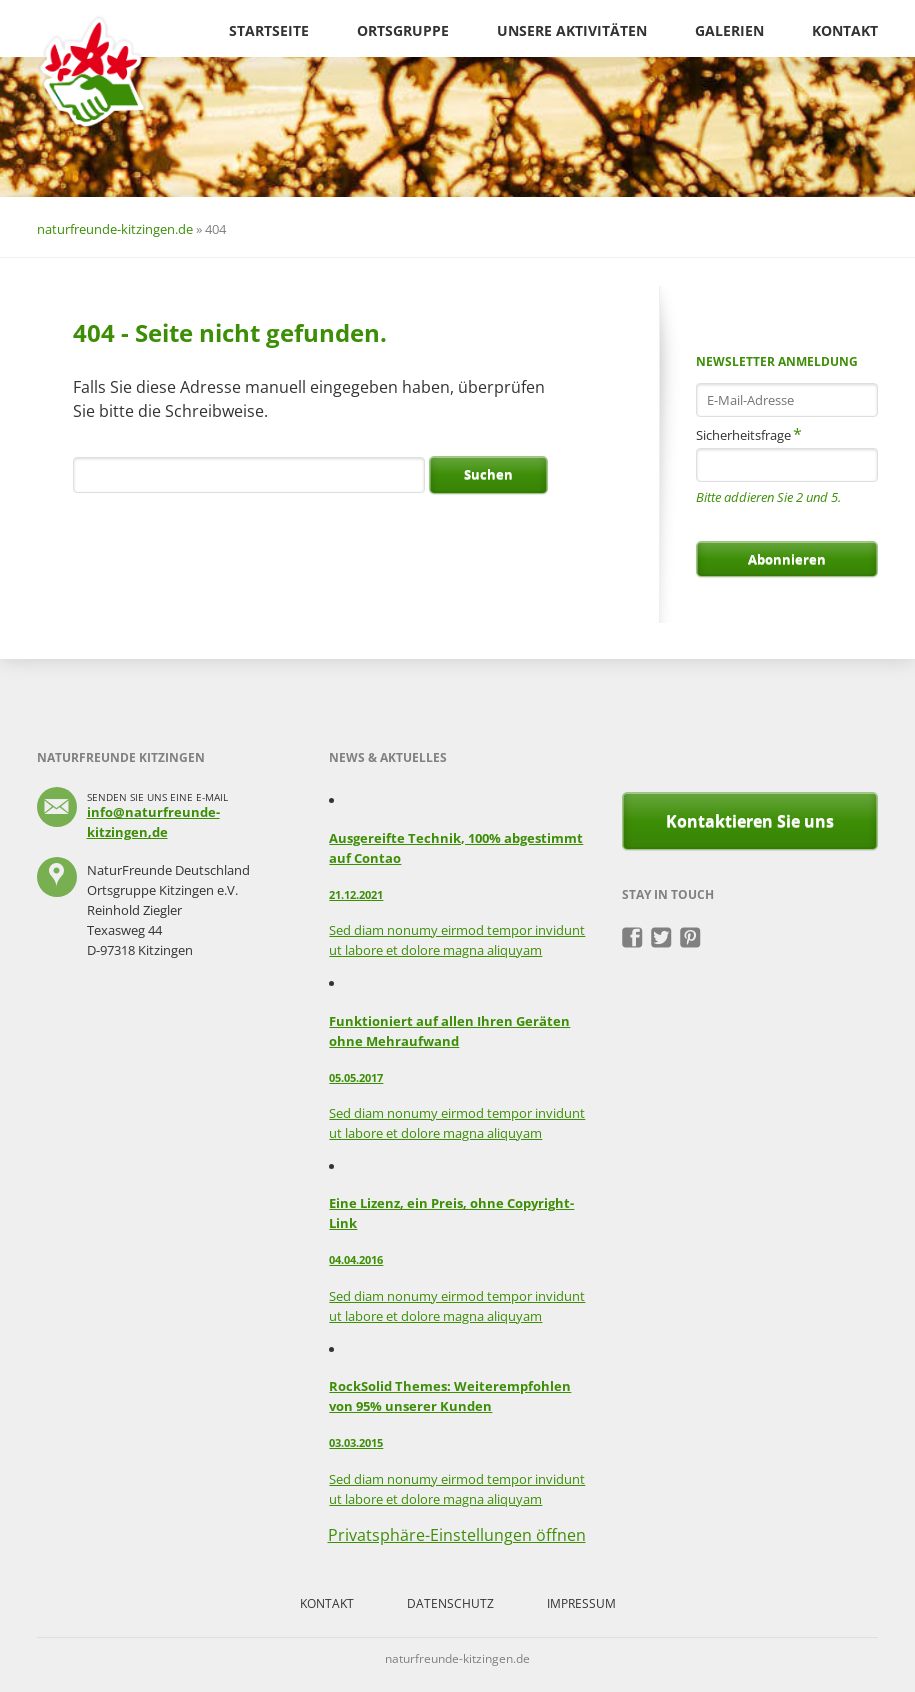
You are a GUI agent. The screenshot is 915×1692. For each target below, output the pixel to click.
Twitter (661, 938)
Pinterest (690, 938)
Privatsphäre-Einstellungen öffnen (457, 1535)
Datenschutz (450, 1603)
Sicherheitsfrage (749, 433)
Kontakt (845, 30)
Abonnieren (787, 559)
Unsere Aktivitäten (572, 30)
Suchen (488, 474)
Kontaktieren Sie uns (750, 821)
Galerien (729, 30)
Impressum (581, 1603)
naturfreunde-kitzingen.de (115, 229)
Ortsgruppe (403, 30)
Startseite (269, 30)
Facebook (632, 938)
